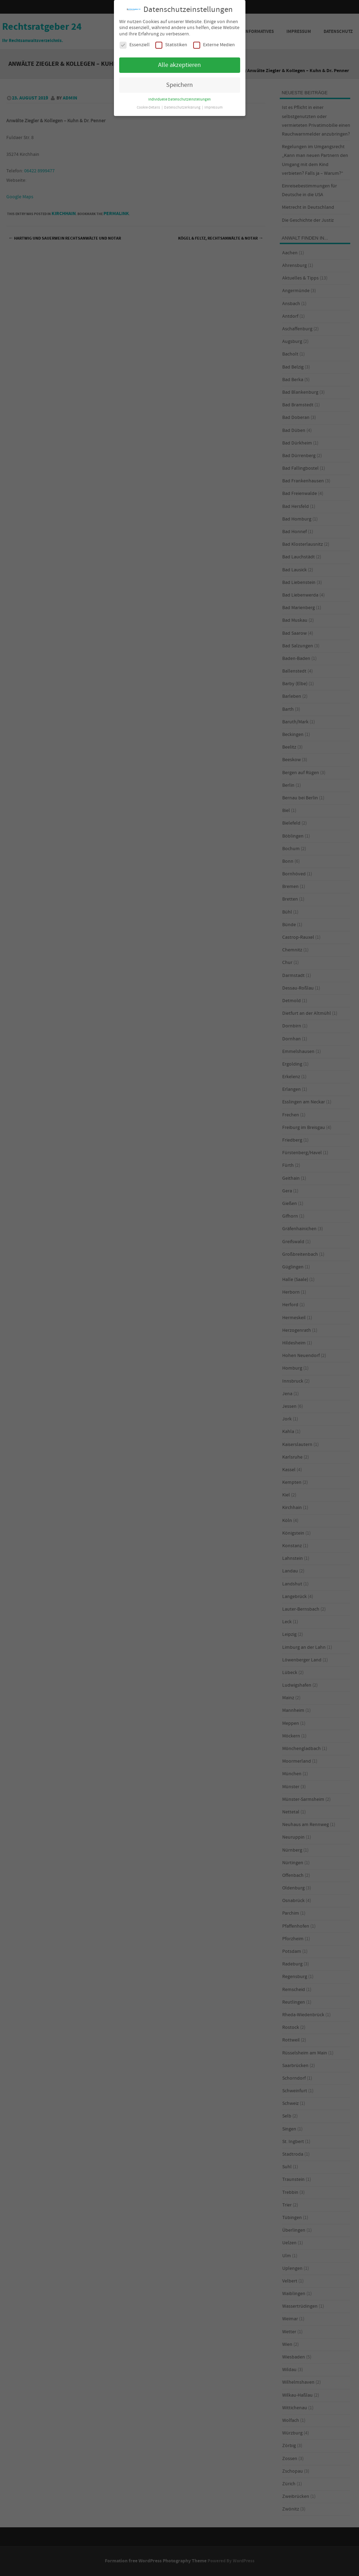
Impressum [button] (213, 107)
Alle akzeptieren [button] (179, 65)
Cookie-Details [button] (149, 107)
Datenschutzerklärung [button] (182, 107)
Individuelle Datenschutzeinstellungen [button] (179, 99)
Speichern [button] (179, 85)
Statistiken (171, 45)
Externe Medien (214, 45)
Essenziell (135, 45)
